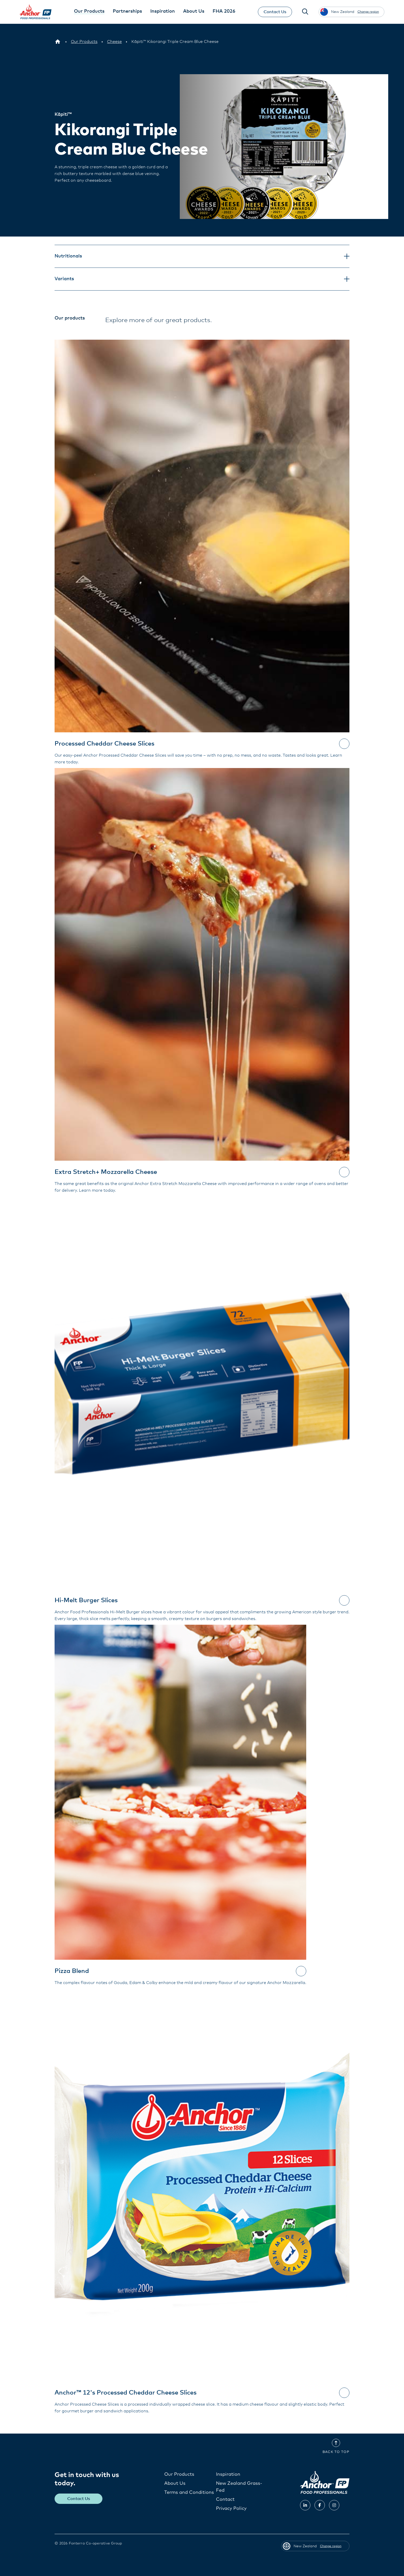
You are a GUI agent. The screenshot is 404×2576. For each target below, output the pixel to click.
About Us (174, 2483)
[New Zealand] (58, 41)
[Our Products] (84, 41)
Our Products (179, 2474)
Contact (225, 2499)
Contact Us (274, 12)
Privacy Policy (231, 2508)
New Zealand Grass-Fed (239, 2487)
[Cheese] (114, 41)
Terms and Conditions (189, 2492)
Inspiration (228, 2474)
